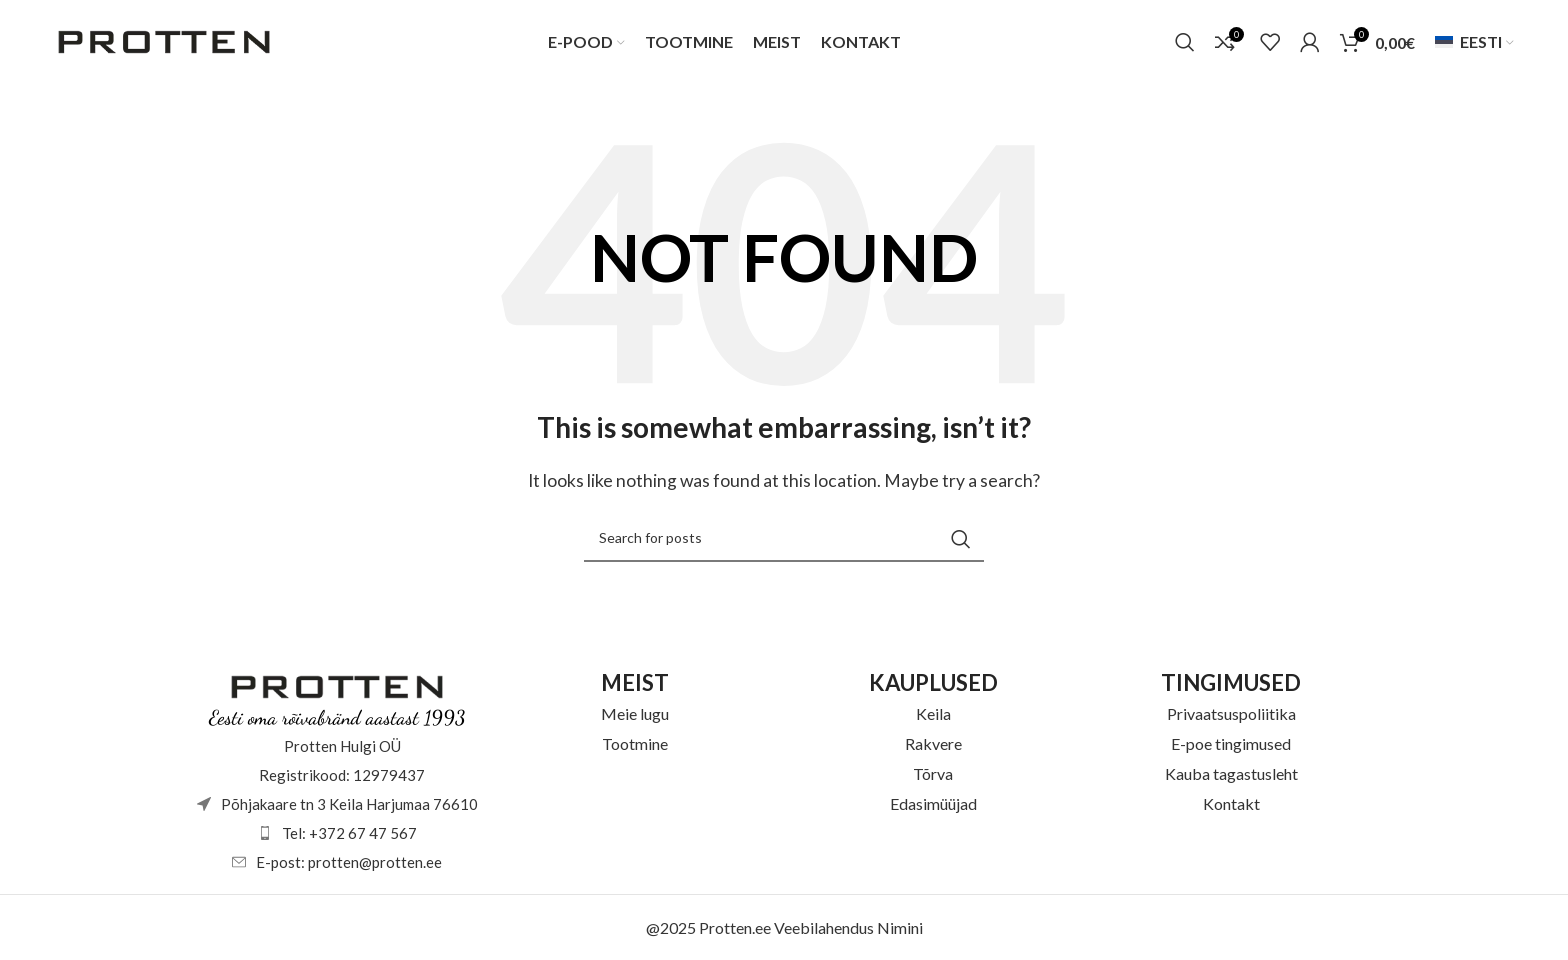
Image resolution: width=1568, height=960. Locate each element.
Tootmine (635, 743)
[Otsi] (1185, 43)
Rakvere (933, 743)
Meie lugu (635, 713)
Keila (933, 713)
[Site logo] (164, 40)
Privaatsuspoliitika (1231, 713)
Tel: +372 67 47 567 (349, 833)
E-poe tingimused (1231, 743)
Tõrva (933, 773)
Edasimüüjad (933, 803)
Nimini (900, 927)
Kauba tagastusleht (1231, 773)
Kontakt (1231, 803)
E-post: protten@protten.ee (349, 862)
